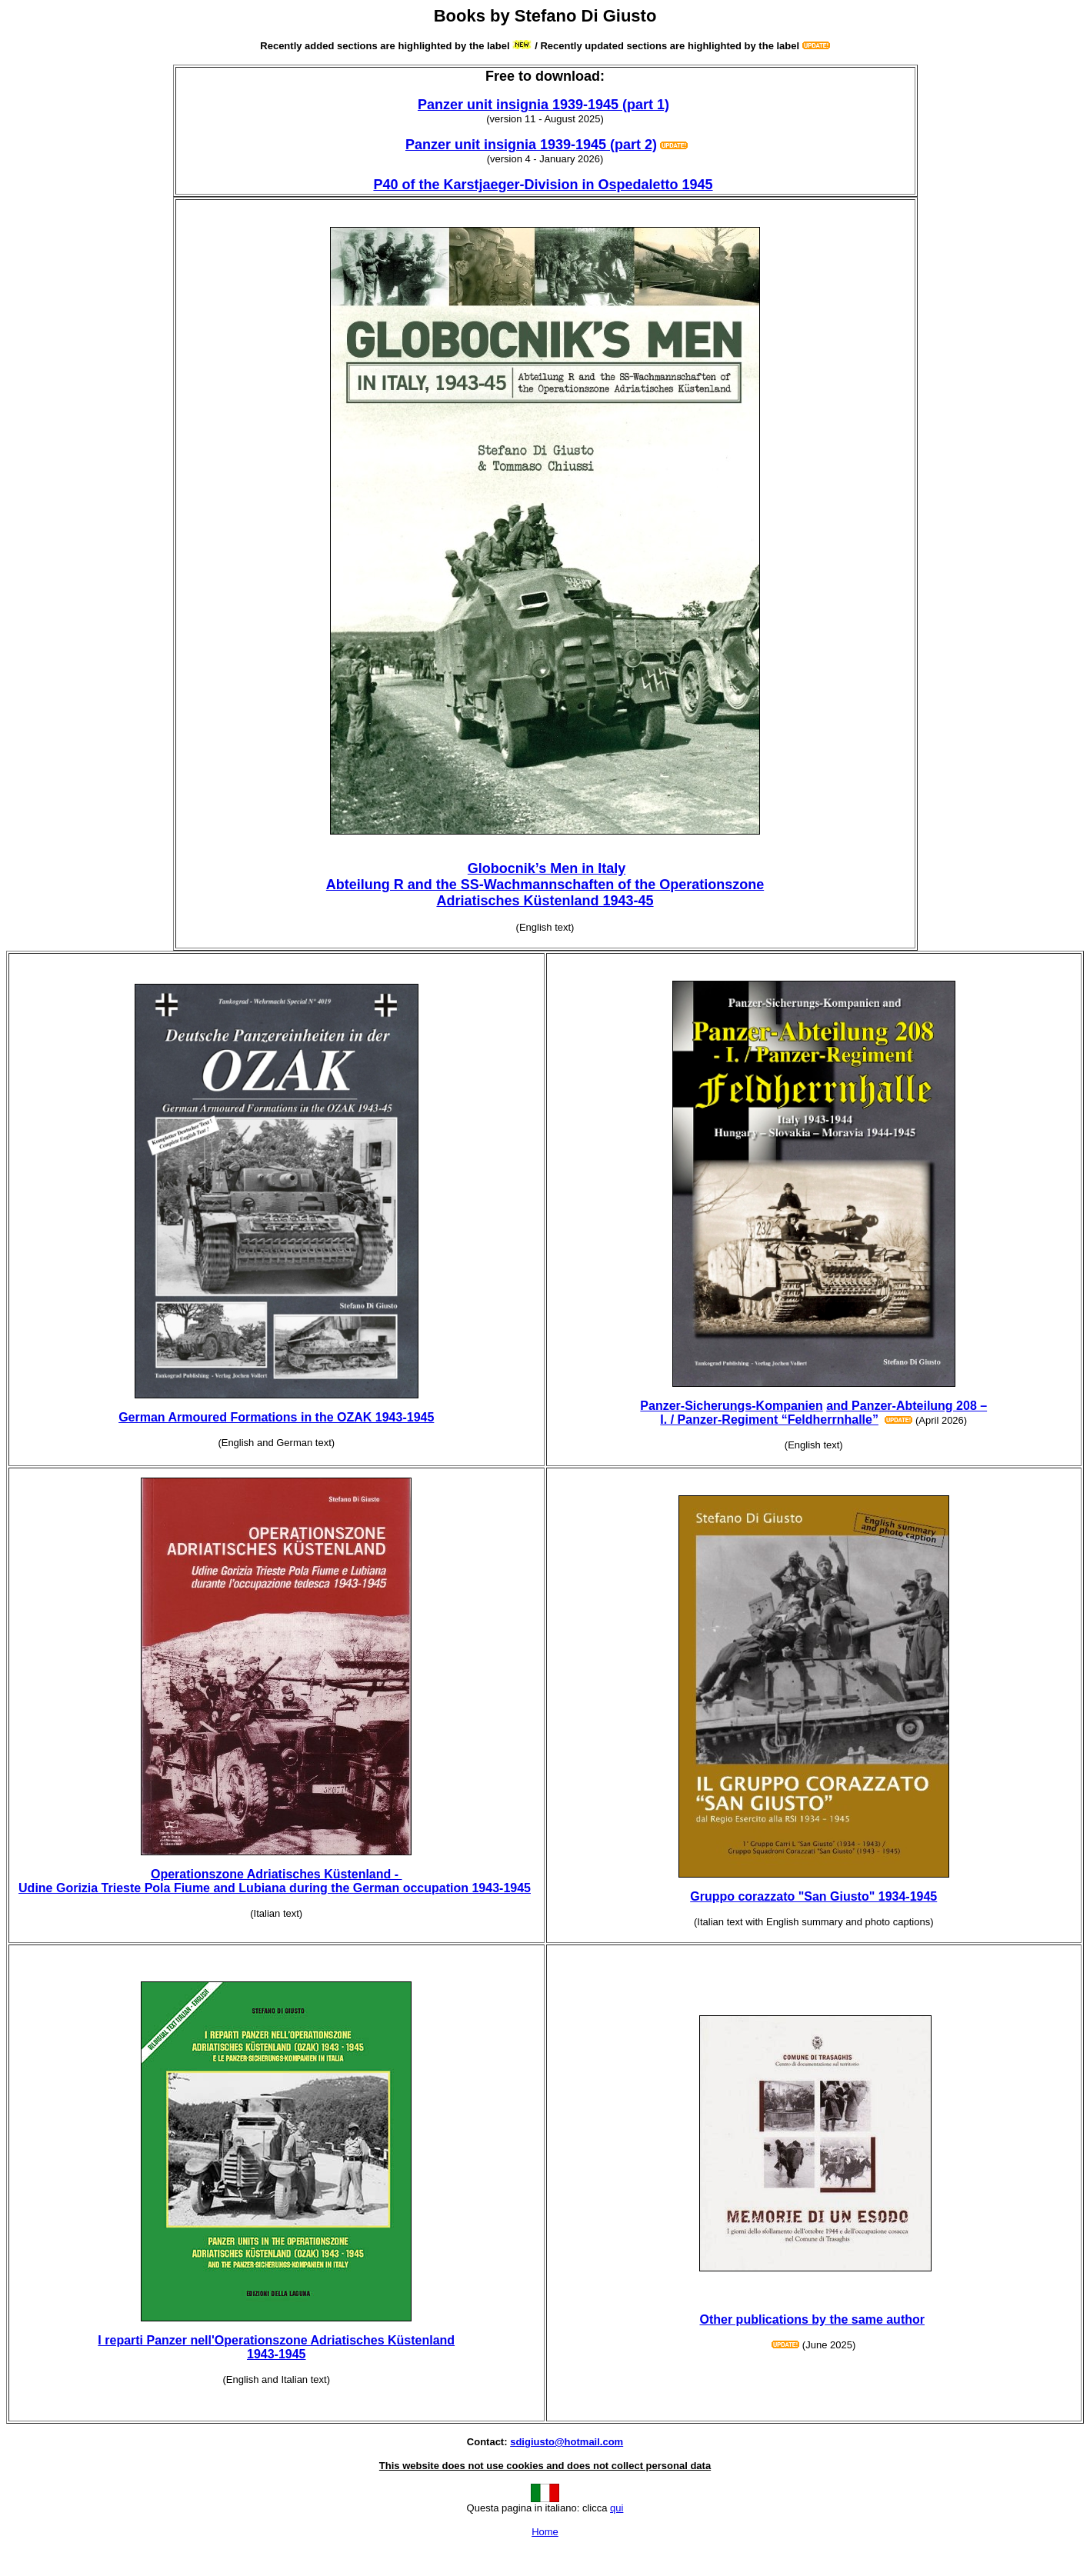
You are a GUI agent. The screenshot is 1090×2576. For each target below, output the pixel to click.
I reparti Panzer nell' (276, 2347)
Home (545, 2532)
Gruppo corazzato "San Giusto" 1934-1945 (813, 1896)
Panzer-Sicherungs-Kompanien (731, 1405)
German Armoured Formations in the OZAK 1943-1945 (276, 1417)
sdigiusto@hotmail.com (566, 2442)
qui (616, 2508)
